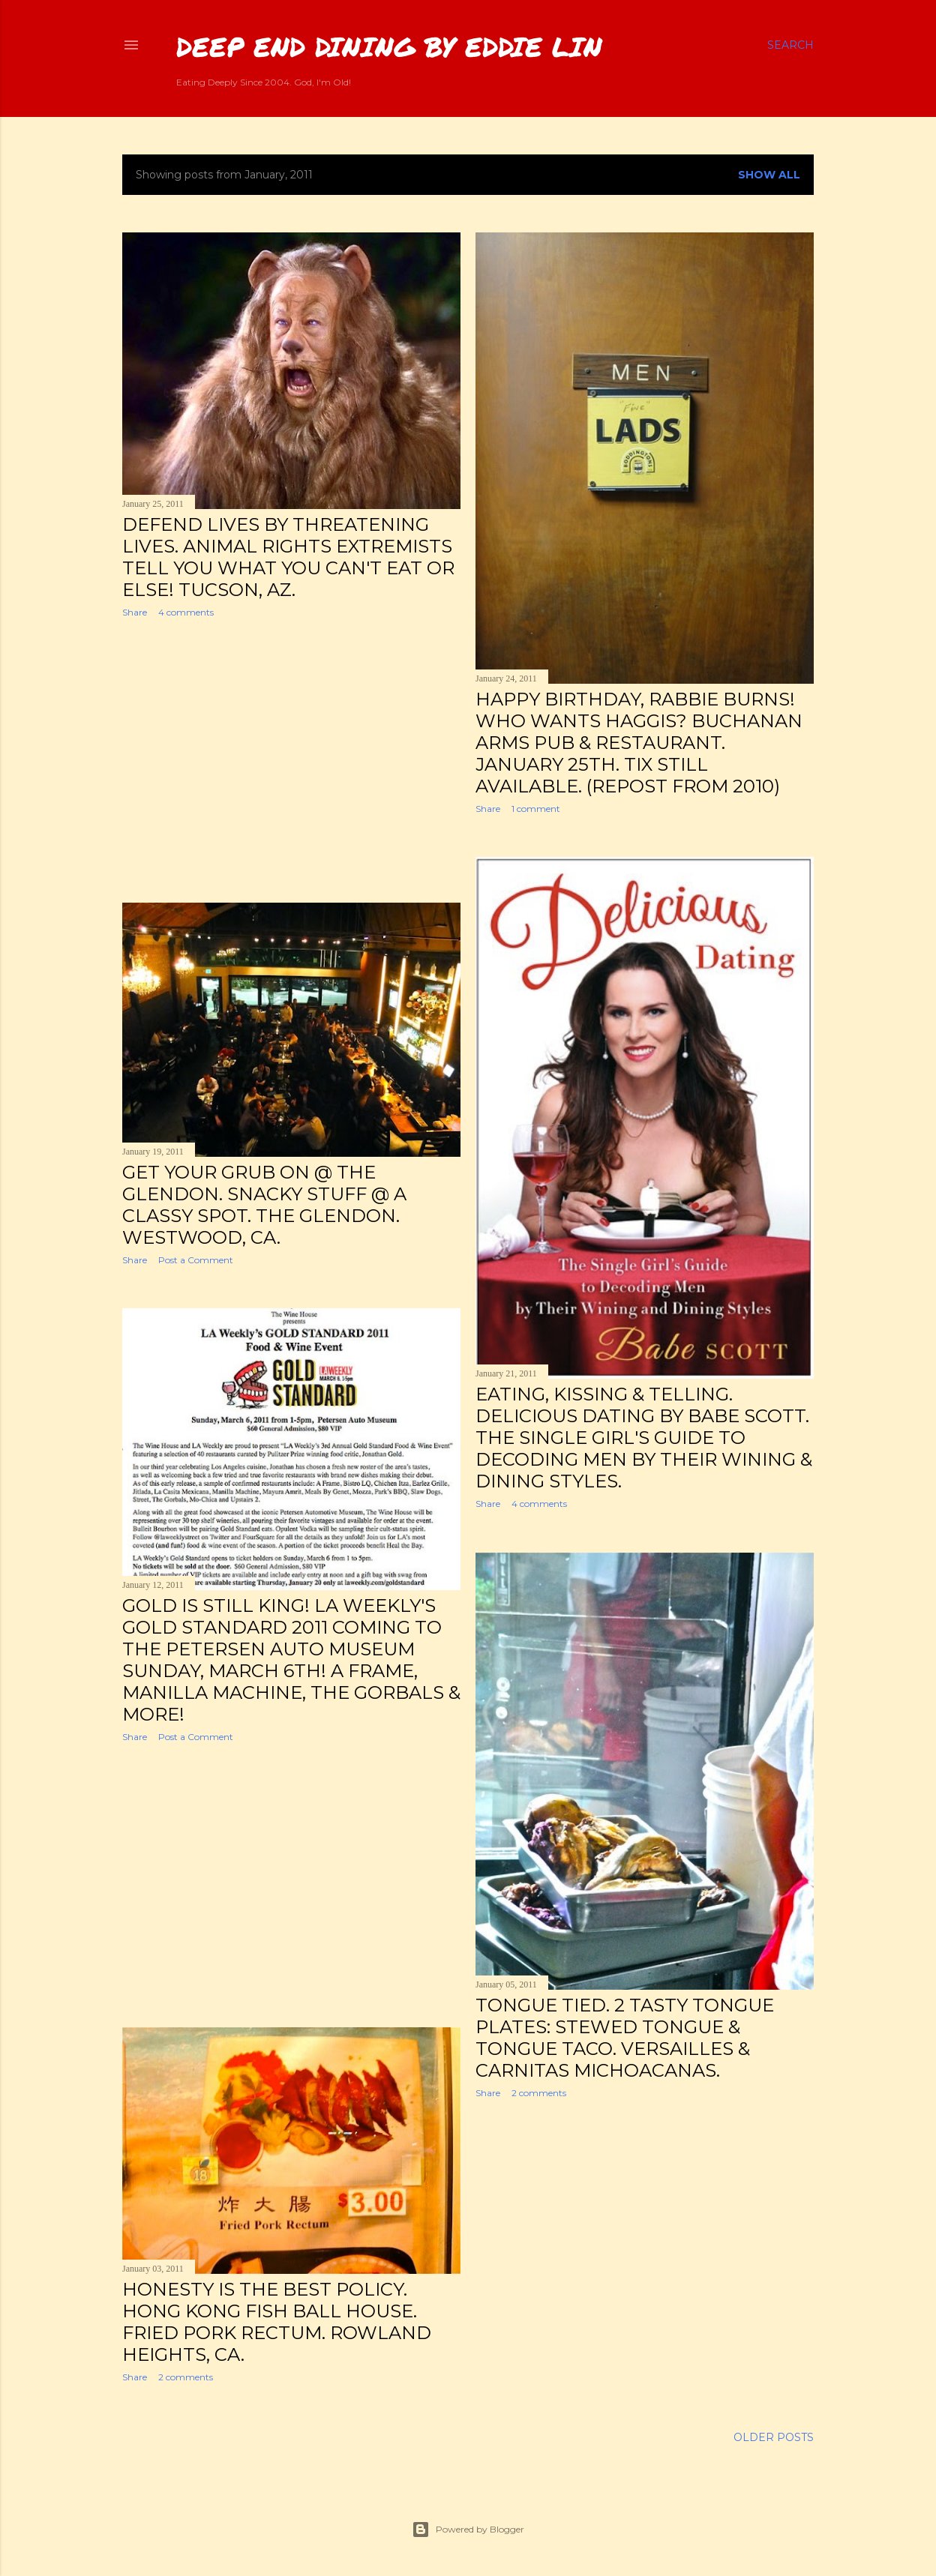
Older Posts (774, 2437)
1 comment (536, 808)
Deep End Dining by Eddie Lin (389, 46)
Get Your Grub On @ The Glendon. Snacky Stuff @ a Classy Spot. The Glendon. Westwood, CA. (264, 1204)
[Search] (790, 45)
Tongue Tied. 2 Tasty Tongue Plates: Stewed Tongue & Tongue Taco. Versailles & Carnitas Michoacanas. (625, 2037)
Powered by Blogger (468, 2530)
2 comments (539, 2092)
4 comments (186, 612)
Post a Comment (195, 1260)
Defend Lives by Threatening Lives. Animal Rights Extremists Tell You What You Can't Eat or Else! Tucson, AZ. (288, 557)
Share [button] (134, 612)
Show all (769, 174)
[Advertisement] (291, 760)
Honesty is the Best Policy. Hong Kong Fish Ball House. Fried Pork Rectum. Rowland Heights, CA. (276, 2321)
